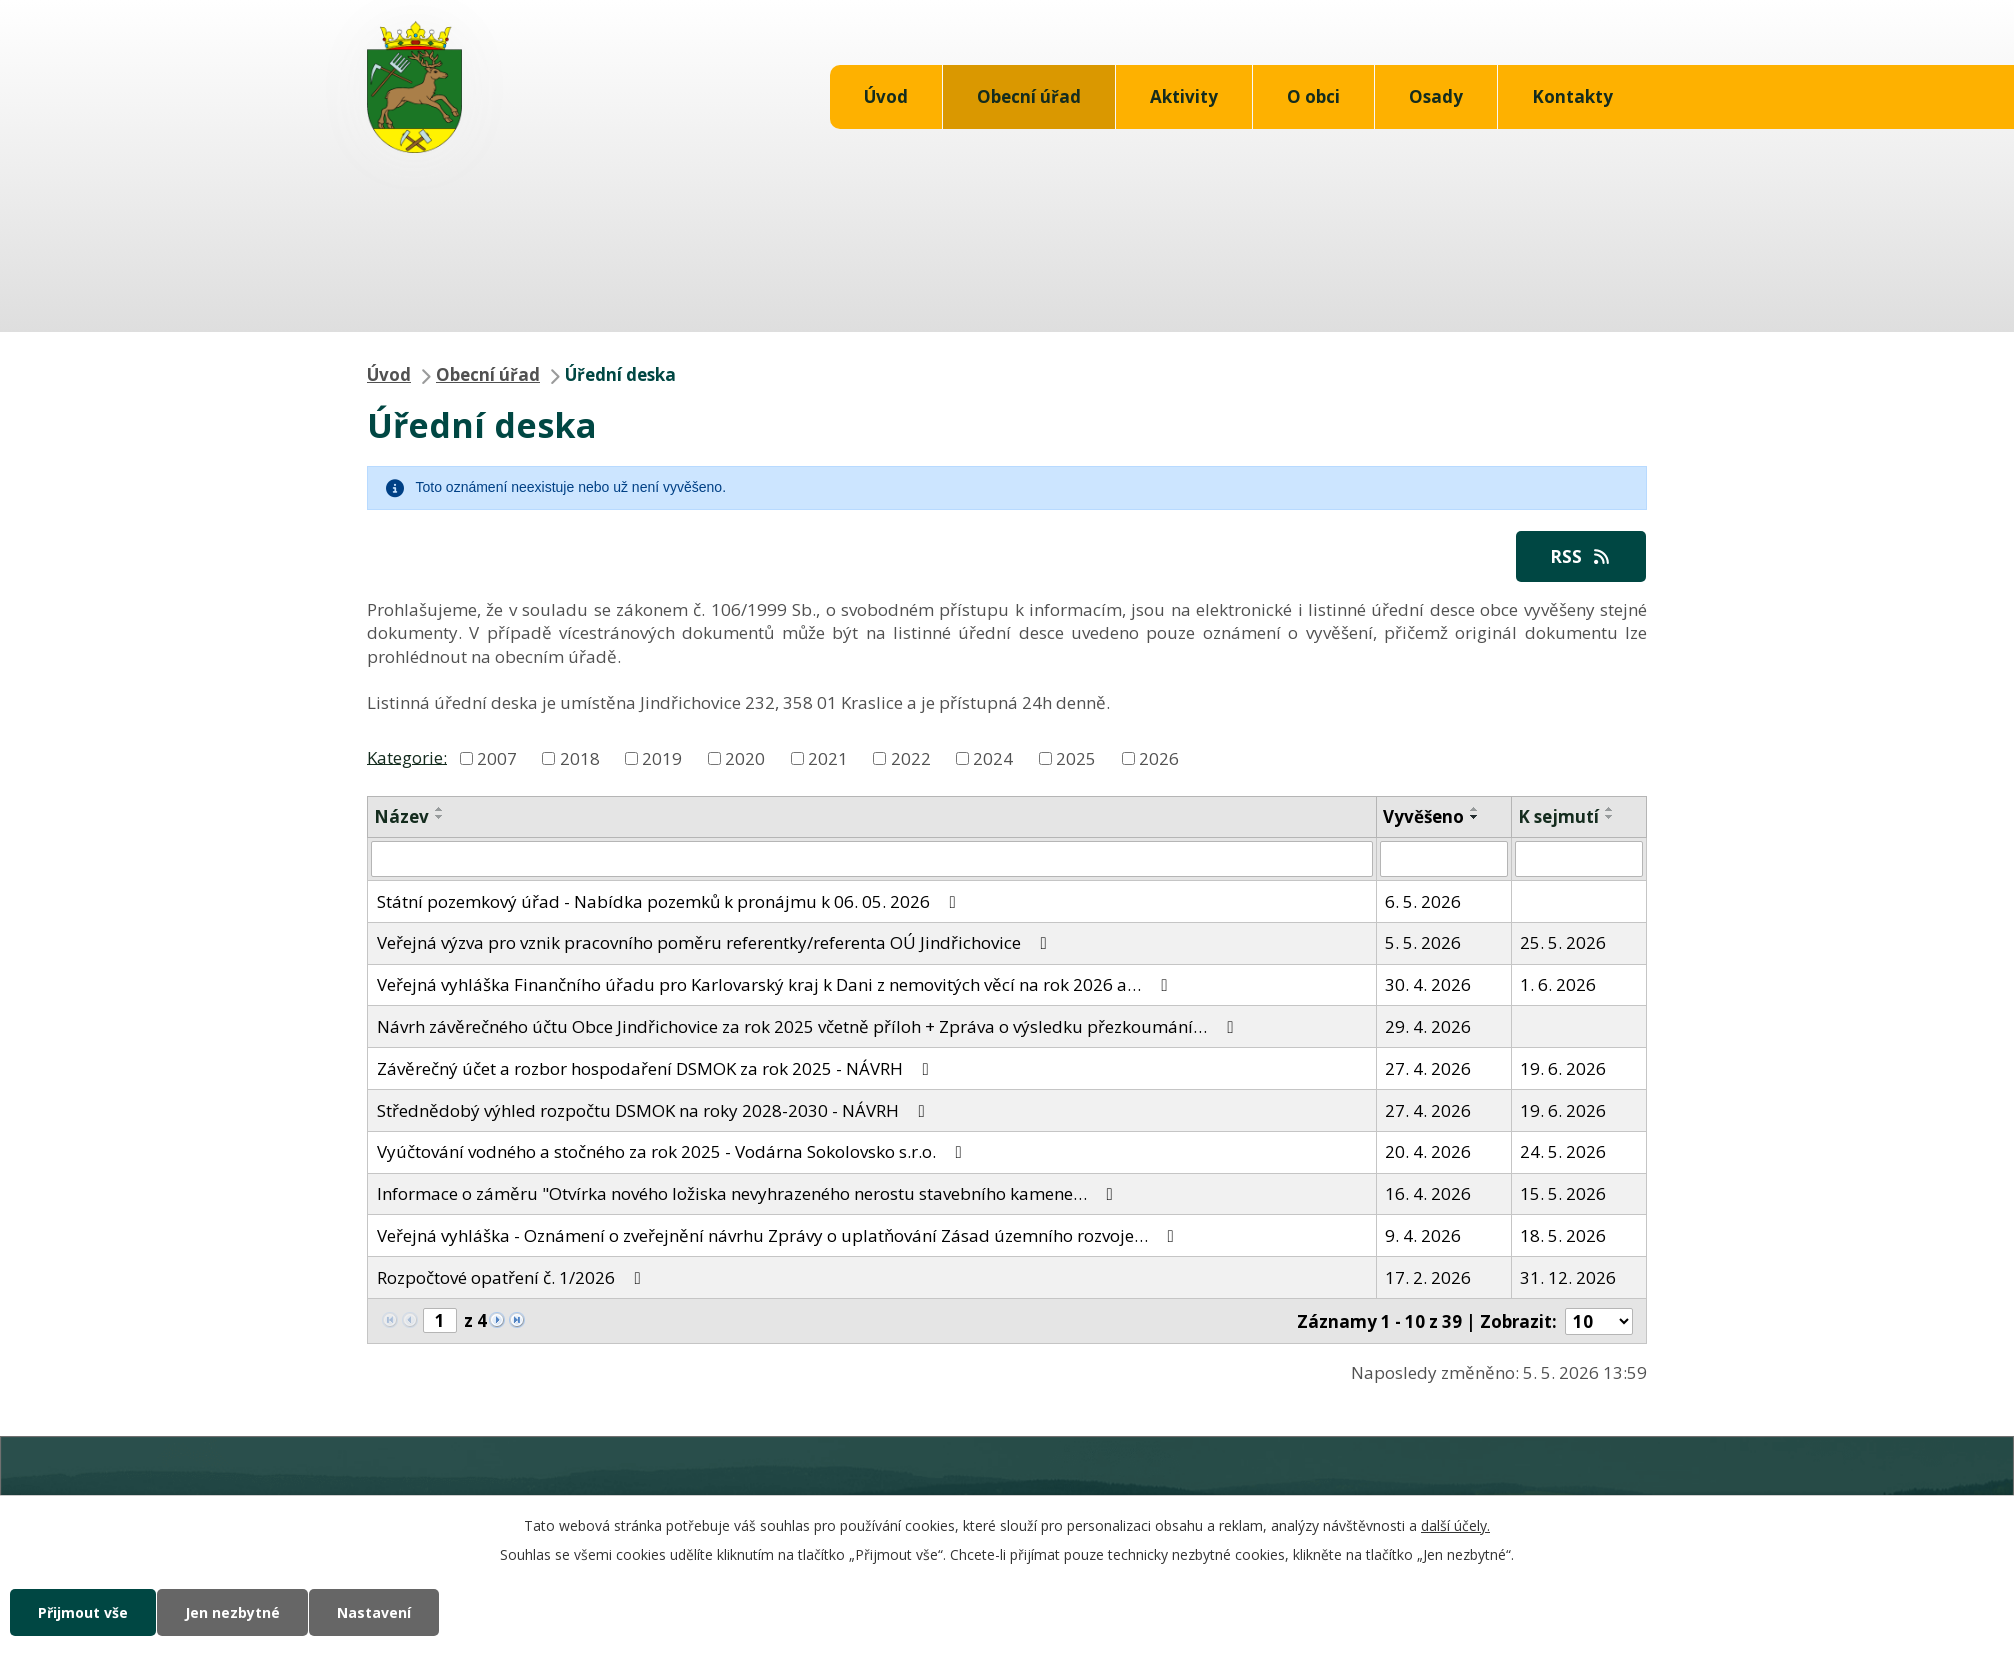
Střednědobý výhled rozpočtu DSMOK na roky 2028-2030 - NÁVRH (655, 1110)
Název (401, 816)
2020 (745, 758)
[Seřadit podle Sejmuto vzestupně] (1610, 809)
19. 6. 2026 (1563, 1068)
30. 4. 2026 (1428, 984)
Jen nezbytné (232, 1612)
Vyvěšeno (1423, 816)
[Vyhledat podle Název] (872, 859)
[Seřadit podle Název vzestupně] (440, 809)
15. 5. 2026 (1563, 1193)
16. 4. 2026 (1428, 1193)
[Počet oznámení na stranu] (1599, 1321)
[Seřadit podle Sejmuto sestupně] (1610, 817)
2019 (662, 758)
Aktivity (1184, 96)
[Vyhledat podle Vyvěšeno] (1444, 859)
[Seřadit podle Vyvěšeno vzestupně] (1475, 809)
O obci (1313, 96)
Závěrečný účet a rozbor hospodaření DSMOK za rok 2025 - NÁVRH (657, 1068)
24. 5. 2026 (1563, 1151)
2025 (1076, 758)
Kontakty (1572, 96)
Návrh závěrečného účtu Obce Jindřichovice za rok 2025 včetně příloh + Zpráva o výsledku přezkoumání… (809, 1026)
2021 (828, 758)
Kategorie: (407, 756)
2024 (993, 758)
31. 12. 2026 (1568, 1277)
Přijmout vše (83, 1612)
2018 (580, 758)
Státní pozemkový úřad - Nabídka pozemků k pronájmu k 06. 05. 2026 (670, 901)
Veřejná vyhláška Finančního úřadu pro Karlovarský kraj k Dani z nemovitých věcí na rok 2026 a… (776, 984)
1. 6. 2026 (1558, 984)
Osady (1436, 96)
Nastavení (374, 1612)
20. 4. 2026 (1428, 1151)
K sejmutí (1558, 816)
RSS (1581, 556)
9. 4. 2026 (1423, 1235)
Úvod (886, 96)
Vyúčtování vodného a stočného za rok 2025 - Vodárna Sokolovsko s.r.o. (673, 1151)
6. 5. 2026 (1423, 901)
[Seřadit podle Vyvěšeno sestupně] (1475, 817)
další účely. (1455, 1525)
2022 (911, 758)
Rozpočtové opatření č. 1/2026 (513, 1277)
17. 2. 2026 (1428, 1277)
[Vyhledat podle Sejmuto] (1579, 859)
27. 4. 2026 (1428, 1068)
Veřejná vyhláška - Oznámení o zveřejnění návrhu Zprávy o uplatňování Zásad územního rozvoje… (779, 1235)
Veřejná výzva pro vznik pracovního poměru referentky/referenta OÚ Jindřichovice (716, 942)
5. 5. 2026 (1423, 942)
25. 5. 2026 (1563, 942)
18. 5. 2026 (1563, 1235)
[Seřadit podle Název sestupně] (440, 817)
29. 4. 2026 (1428, 1026)
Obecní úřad (1029, 96)
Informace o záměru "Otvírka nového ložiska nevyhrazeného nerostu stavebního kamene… (749, 1193)
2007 (497, 758)
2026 (1159, 758)
